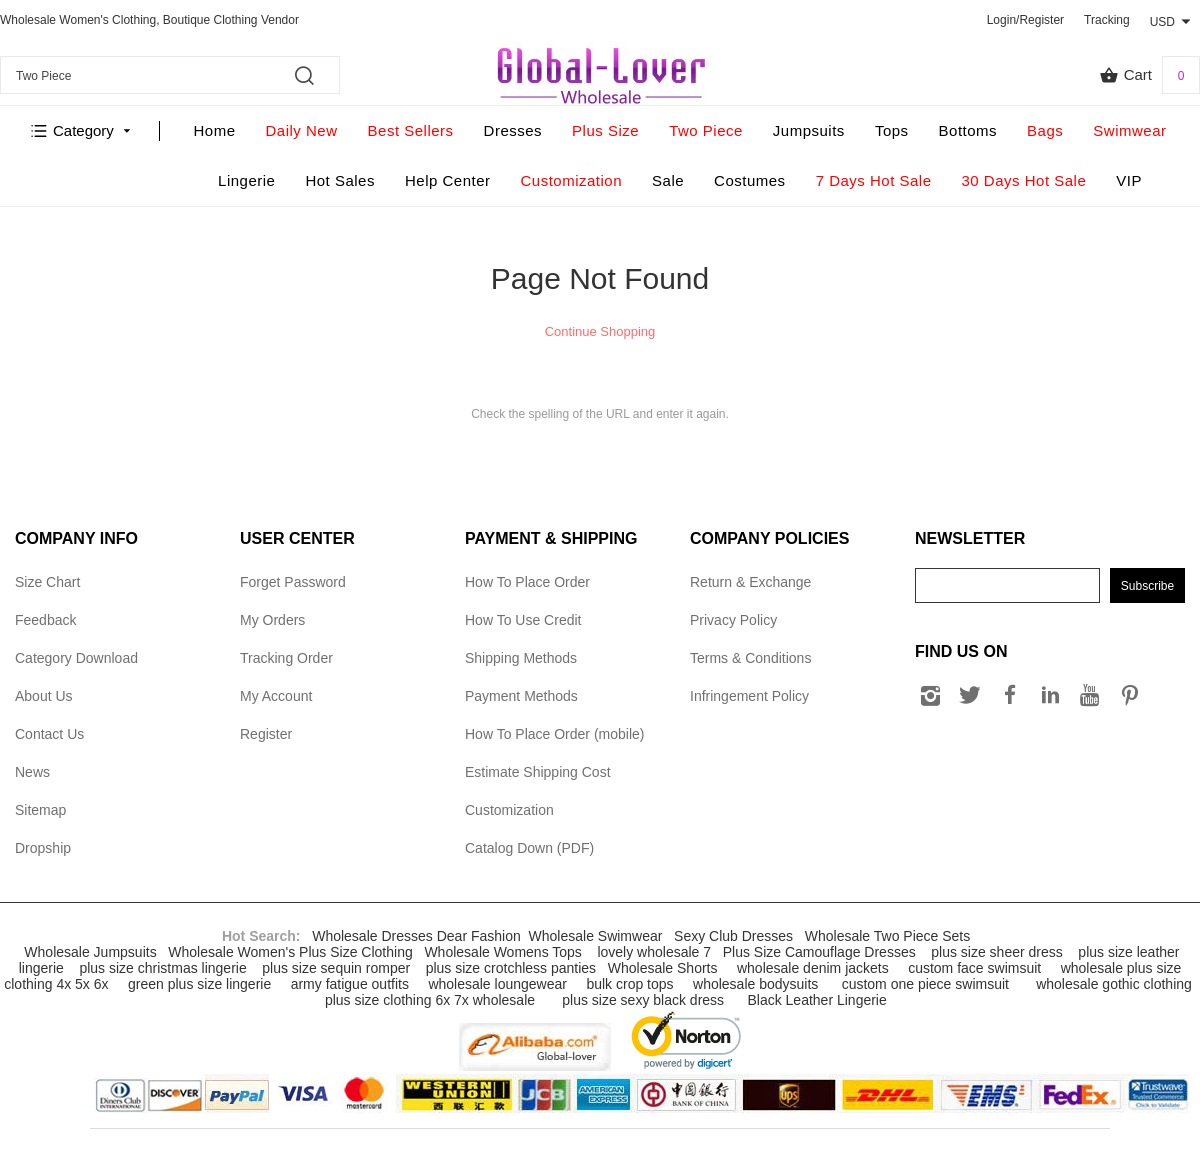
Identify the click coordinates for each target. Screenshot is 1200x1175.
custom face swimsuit (974, 968)
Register (266, 734)
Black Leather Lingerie (816, 1000)
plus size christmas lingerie (162, 968)
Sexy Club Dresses (733, 936)
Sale (668, 180)
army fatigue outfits (350, 984)
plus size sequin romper (336, 968)
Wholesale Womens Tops (502, 952)
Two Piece (706, 130)
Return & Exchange (750, 582)
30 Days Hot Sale (1024, 180)
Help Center (448, 180)
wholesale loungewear (497, 984)
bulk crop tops (629, 984)
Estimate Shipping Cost (538, 772)
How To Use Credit (523, 620)
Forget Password (293, 582)
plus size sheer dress (997, 952)
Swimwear (1129, 130)
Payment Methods (521, 696)
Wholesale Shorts (663, 968)
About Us (44, 696)
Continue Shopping (600, 331)
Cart (1149, 75)
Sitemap (40, 810)
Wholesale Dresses (372, 936)
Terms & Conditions (750, 658)
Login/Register (1025, 20)
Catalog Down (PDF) (529, 848)
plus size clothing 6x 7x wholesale (430, 1000)
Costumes (750, 180)
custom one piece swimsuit (925, 984)
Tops (892, 130)
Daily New (302, 130)
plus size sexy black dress (643, 1000)
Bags (1045, 130)
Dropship (43, 848)
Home (215, 130)
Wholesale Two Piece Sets (888, 936)
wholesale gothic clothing (1114, 984)
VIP (1129, 180)
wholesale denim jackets (813, 968)
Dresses (513, 130)
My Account (276, 696)
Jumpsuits (809, 130)
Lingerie (246, 180)
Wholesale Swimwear (596, 936)
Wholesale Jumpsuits (90, 952)
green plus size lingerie (199, 984)
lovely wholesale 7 (654, 952)
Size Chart (47, 582)
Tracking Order (286, 658)
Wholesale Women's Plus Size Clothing (290, 952)
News (32, 772)
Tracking (1107, 20)
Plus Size (605, 130)
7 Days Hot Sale (874, 180)
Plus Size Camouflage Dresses (819, 952)
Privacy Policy (733, 620)
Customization (572, 180)
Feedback (45, 620)
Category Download (76, 658)
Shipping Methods (521, 658)
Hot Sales (340, 180)
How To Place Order (527, 582)
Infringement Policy (749, 696)
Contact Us (49, 734)
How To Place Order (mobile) (554, 734)
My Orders (272, 620)
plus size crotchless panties (511, 968)
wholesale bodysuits (755, 984)
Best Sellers (411, 130)
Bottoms (968, 130)
